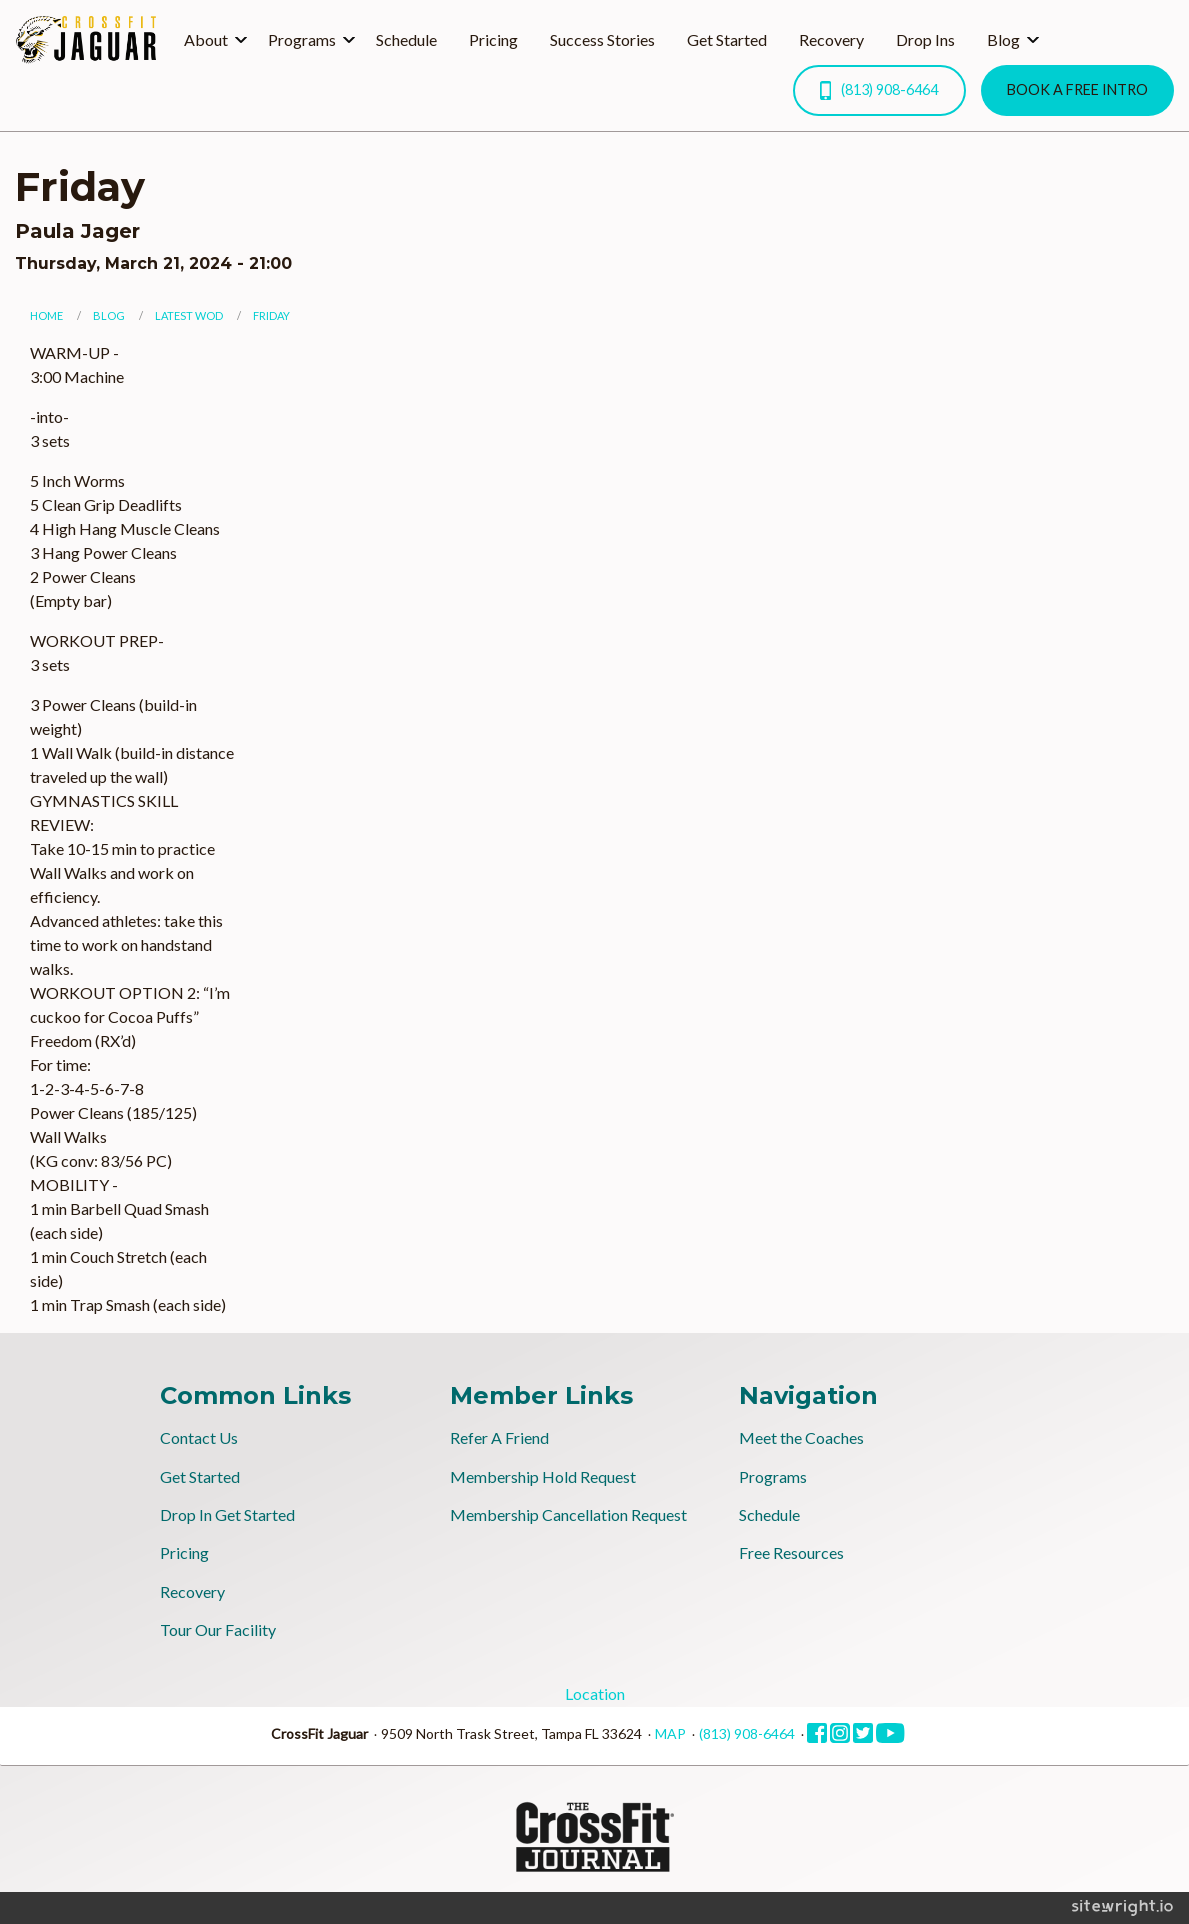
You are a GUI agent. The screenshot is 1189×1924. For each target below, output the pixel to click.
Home (46, 315)
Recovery (831, 39)
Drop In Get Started (227, 1514)
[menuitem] (210, 40)
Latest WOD (189, 315)
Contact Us (199, 1437)
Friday (271, 315)
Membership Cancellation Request (568, 1514)
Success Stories (602, 39)
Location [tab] (595, 1693)
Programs (302, 39)
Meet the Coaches (801, 1437)
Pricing (493, 39)
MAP (670, 1733)
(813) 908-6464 (879, 90)
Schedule (406, 39)
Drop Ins (925, 39)
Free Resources (791, 1552)
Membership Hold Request (543, 1476)
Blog (1003, 39)
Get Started (727, 39)
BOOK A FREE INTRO (1077, 89)
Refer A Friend (499, 1437)
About (206, 39)
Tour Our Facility (218, 1629)
